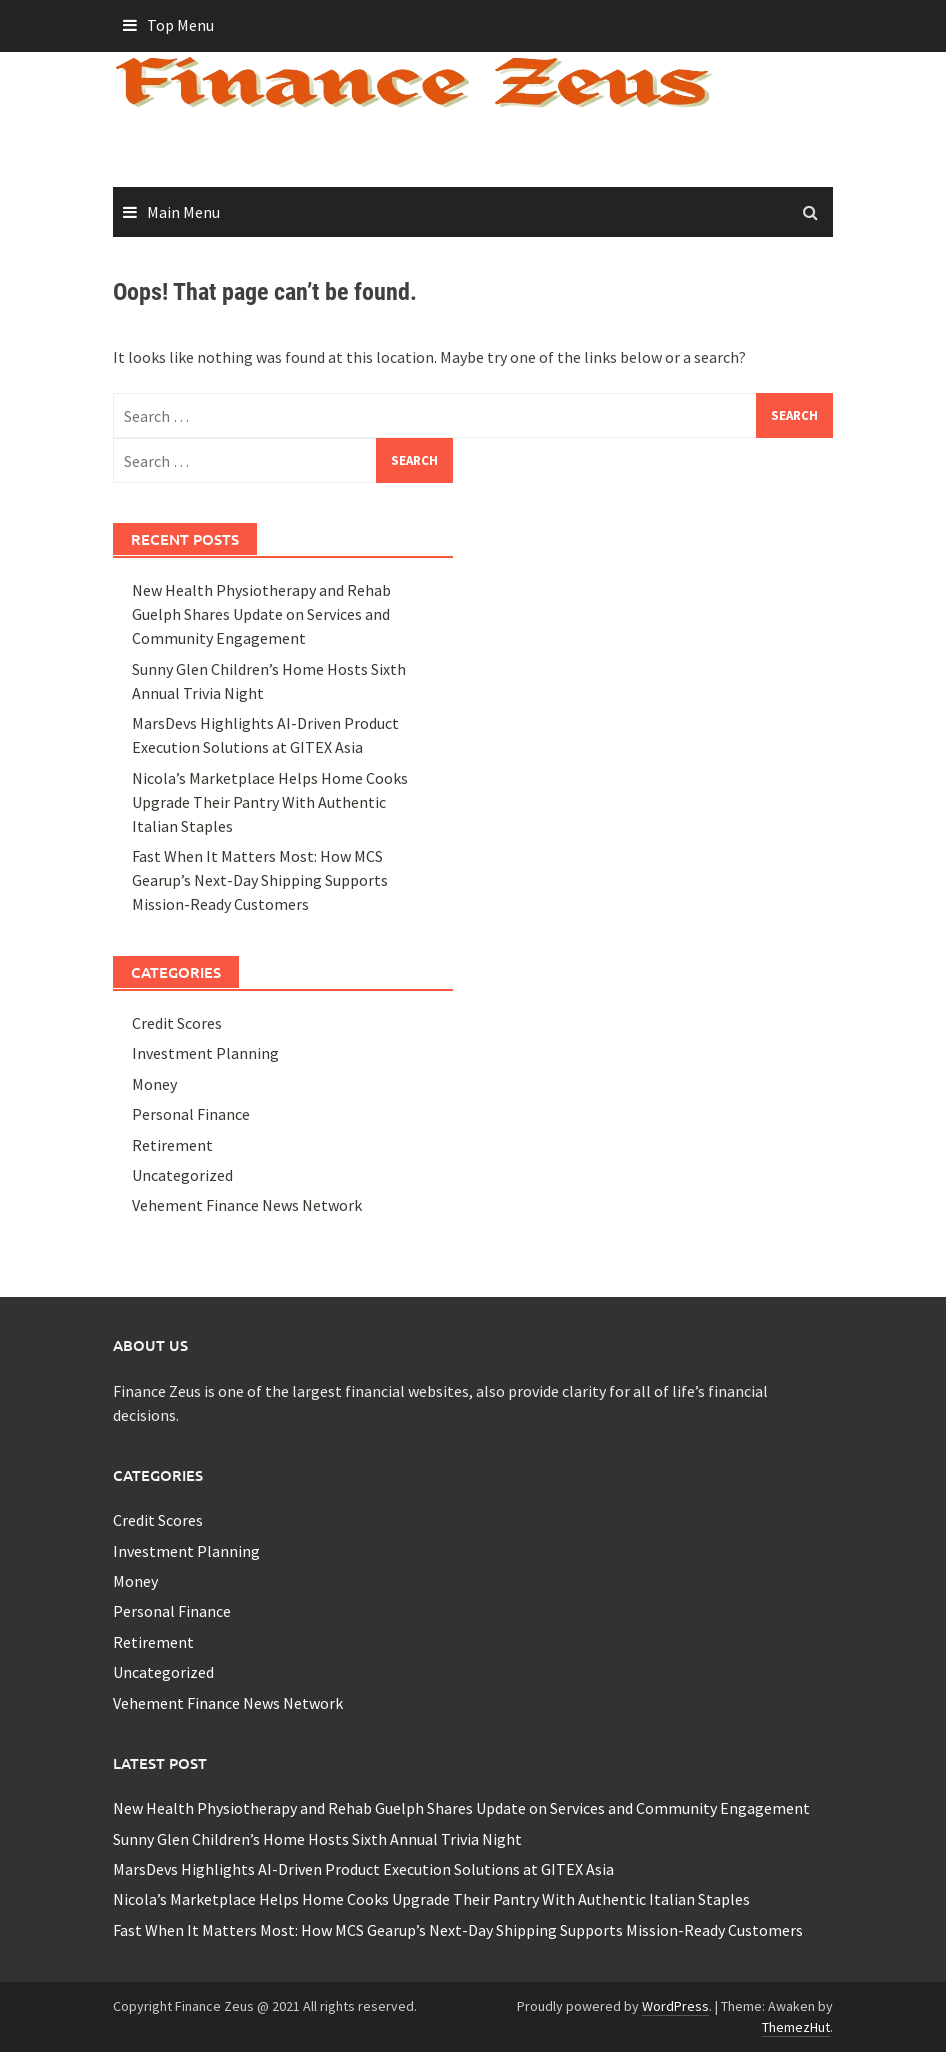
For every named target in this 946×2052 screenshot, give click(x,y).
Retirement (172, 1145)
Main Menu (183, 212)
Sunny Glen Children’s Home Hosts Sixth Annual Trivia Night (317, 1839)
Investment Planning (205, 1053)
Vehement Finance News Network (247, 1205)
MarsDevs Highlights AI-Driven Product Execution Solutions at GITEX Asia (363, 1869)
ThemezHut (796, 2027)
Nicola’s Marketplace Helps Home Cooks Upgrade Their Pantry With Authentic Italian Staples (270, 802)
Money (154, 1084)
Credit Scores (177, 1023)
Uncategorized (182, 1175)
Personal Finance (191, 1114)
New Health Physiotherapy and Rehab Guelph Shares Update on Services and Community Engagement (261, 614)
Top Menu (180, 25)
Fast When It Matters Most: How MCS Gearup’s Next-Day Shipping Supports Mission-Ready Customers (260, 880)
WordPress (675, 2006)
